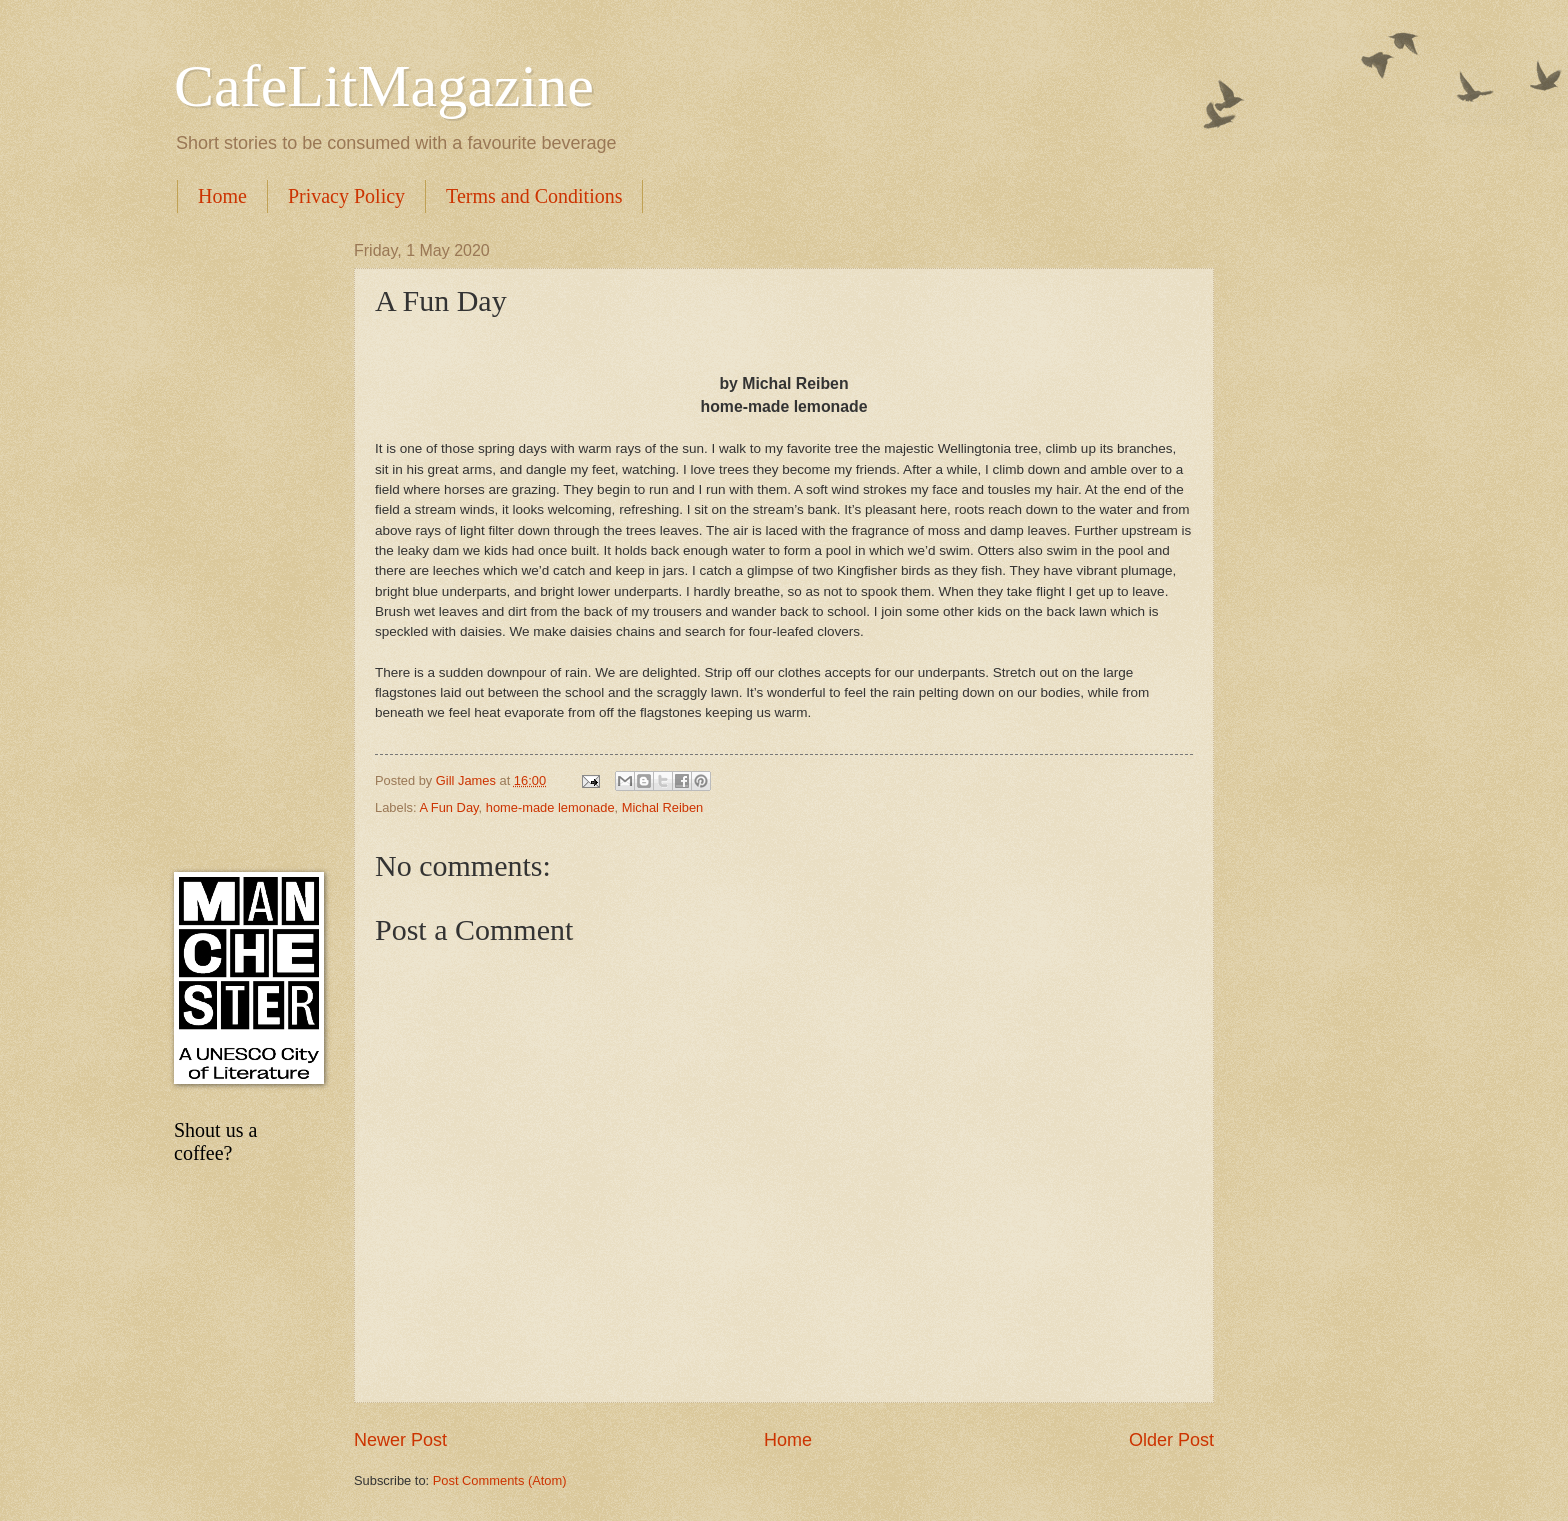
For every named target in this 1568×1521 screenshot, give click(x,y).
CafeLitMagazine (384, 86)
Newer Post (400, 1440)
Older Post (1171, 1440)
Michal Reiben (663, 807)
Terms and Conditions (534, 196)
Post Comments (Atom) (500, 1480)
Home (222, 196)
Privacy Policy (346, 196)
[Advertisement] (244, 542)
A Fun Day (448, 807)
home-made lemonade (550, 807)
